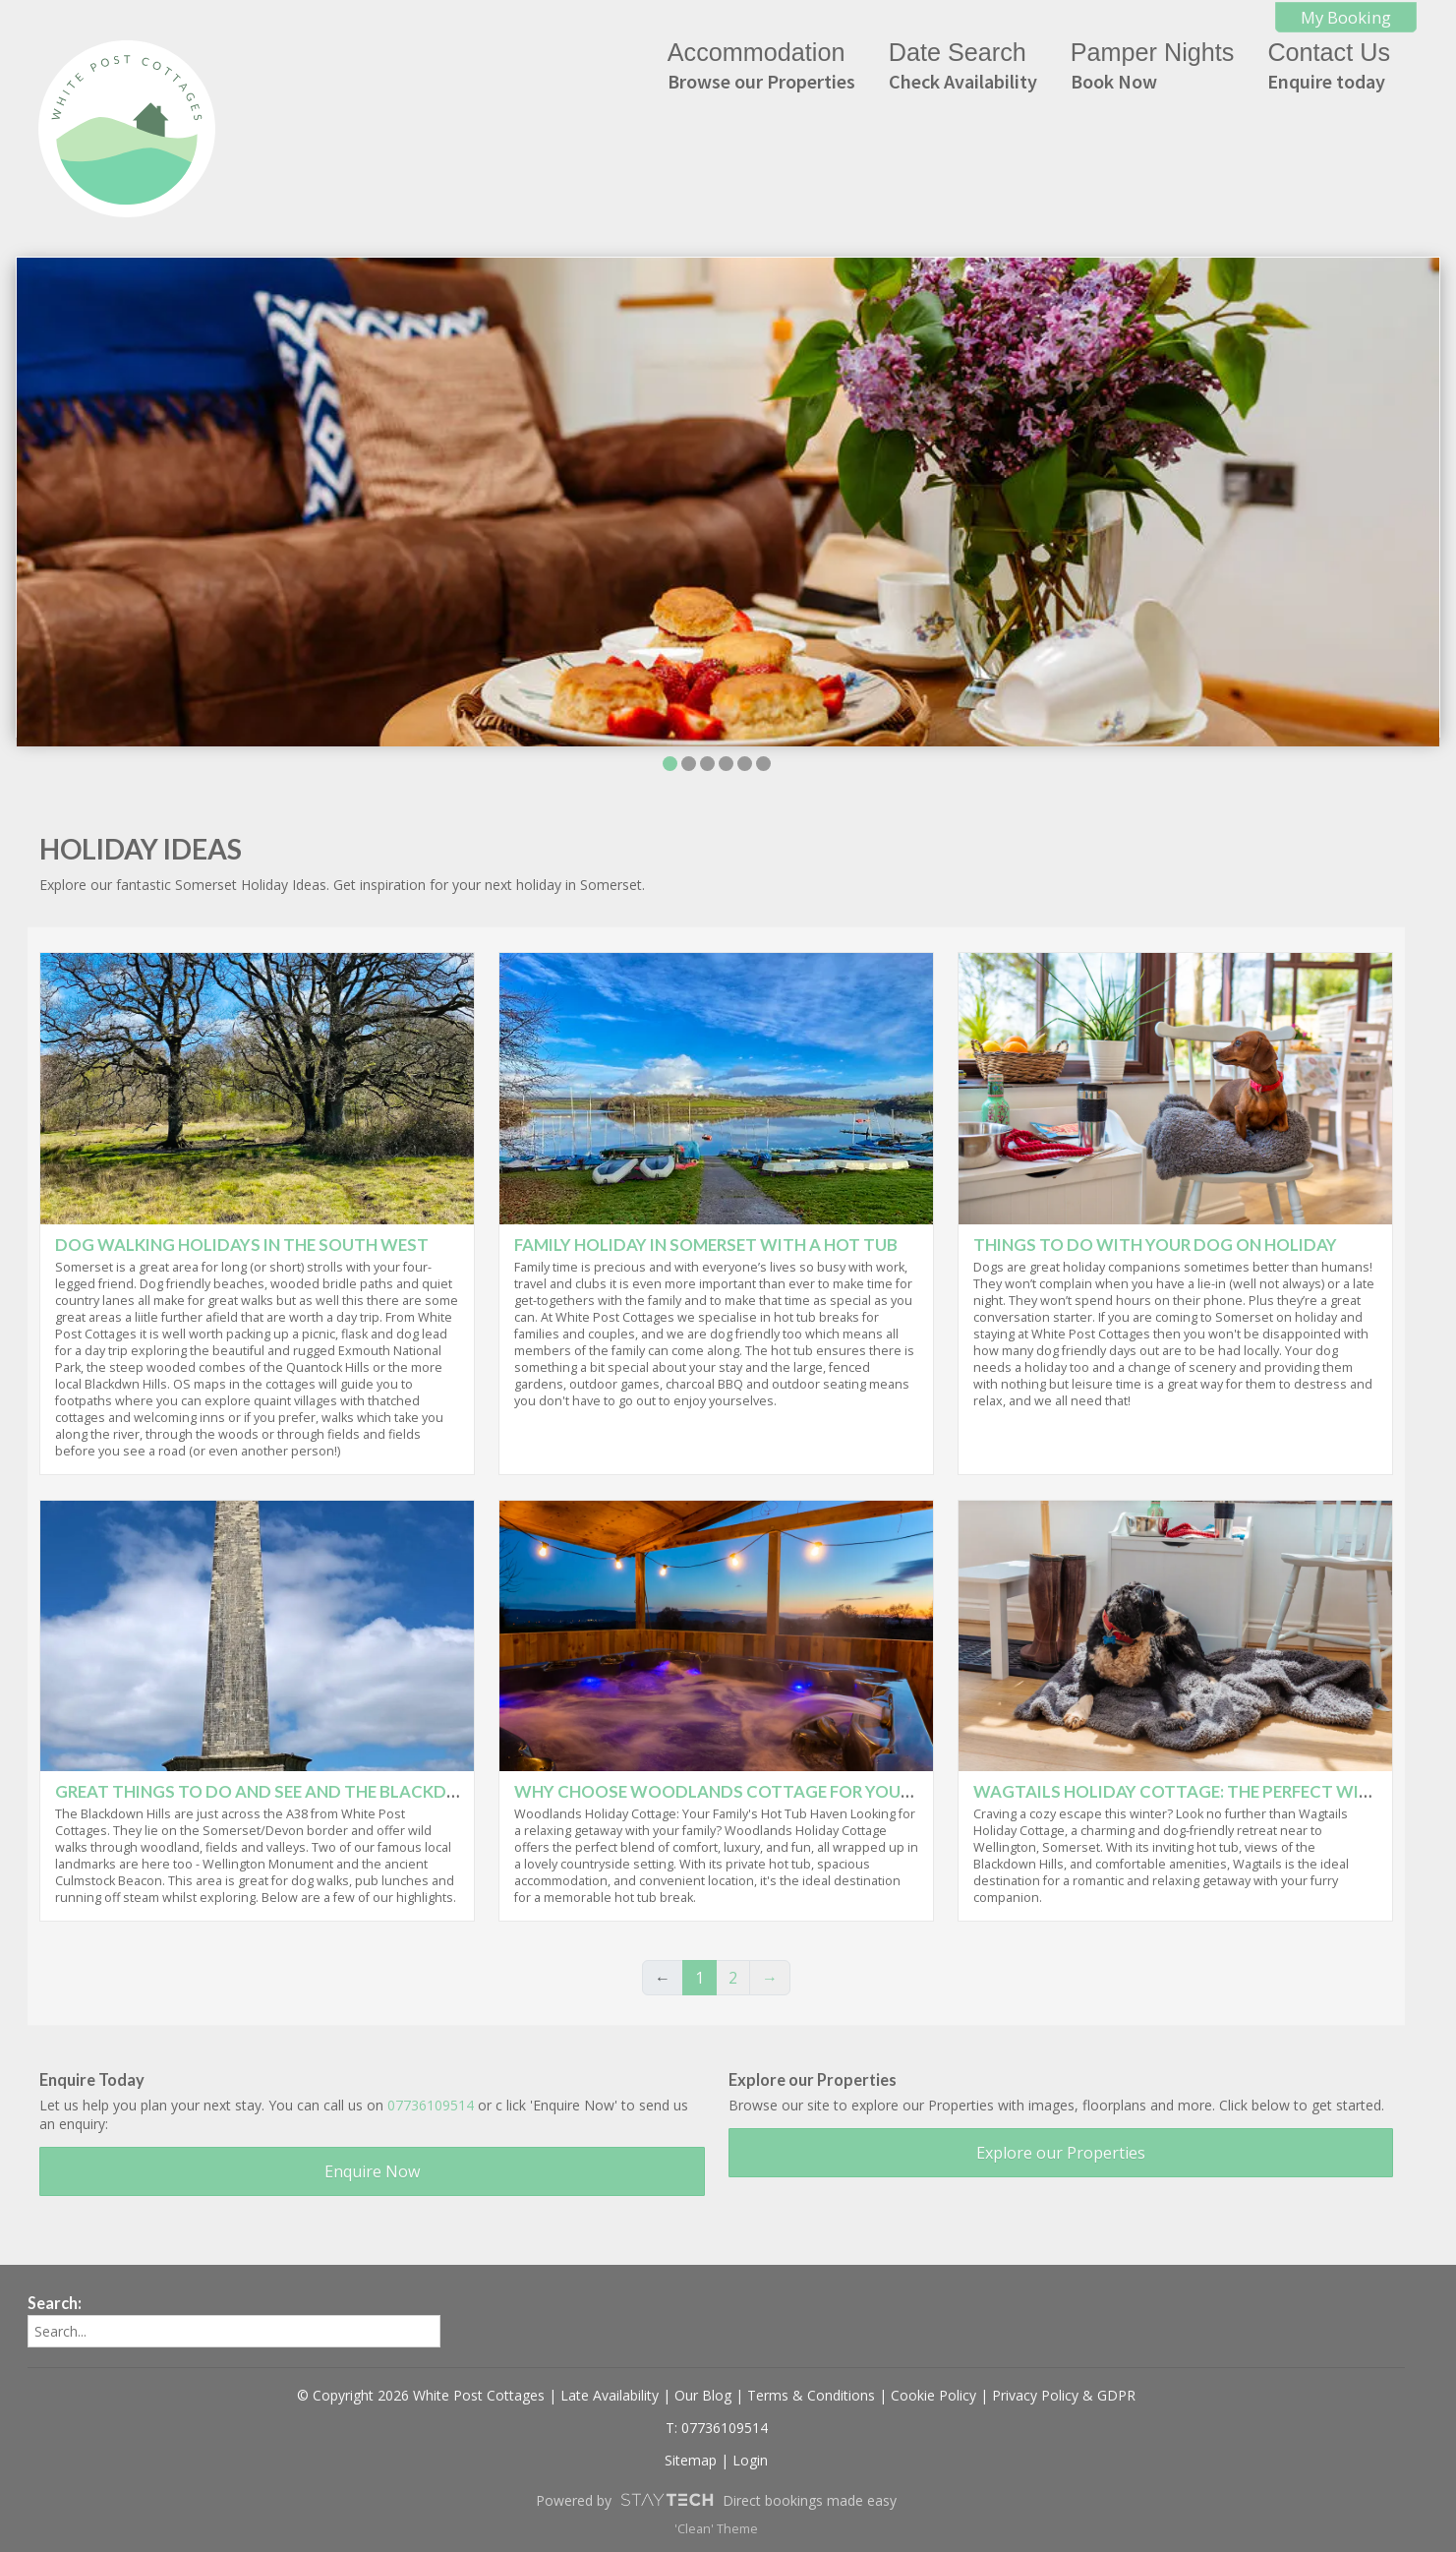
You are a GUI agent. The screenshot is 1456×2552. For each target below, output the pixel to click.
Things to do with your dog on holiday (1155, 1244)
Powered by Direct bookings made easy (716, 2500)
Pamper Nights (1153, 66)
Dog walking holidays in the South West (242, 1244)
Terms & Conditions (811, 2395)
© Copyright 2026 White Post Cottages (421, 2395)
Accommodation (761, 66)
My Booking (1346, 17)
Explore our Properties (1060, 2153)
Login (750, 2460)
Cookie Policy (933, 2395)
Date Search (963, 66)
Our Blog (702, 2395)
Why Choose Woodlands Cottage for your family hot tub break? (812, 1791)
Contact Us (1328, 66)
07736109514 (430, 2105)
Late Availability (609, 2395)
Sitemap (691, 2460)
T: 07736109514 (717, 2427)
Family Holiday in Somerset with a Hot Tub (706, 1244)
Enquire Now (372, 2171)
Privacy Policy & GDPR (1064, 2395)
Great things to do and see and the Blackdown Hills (296, 1791)
